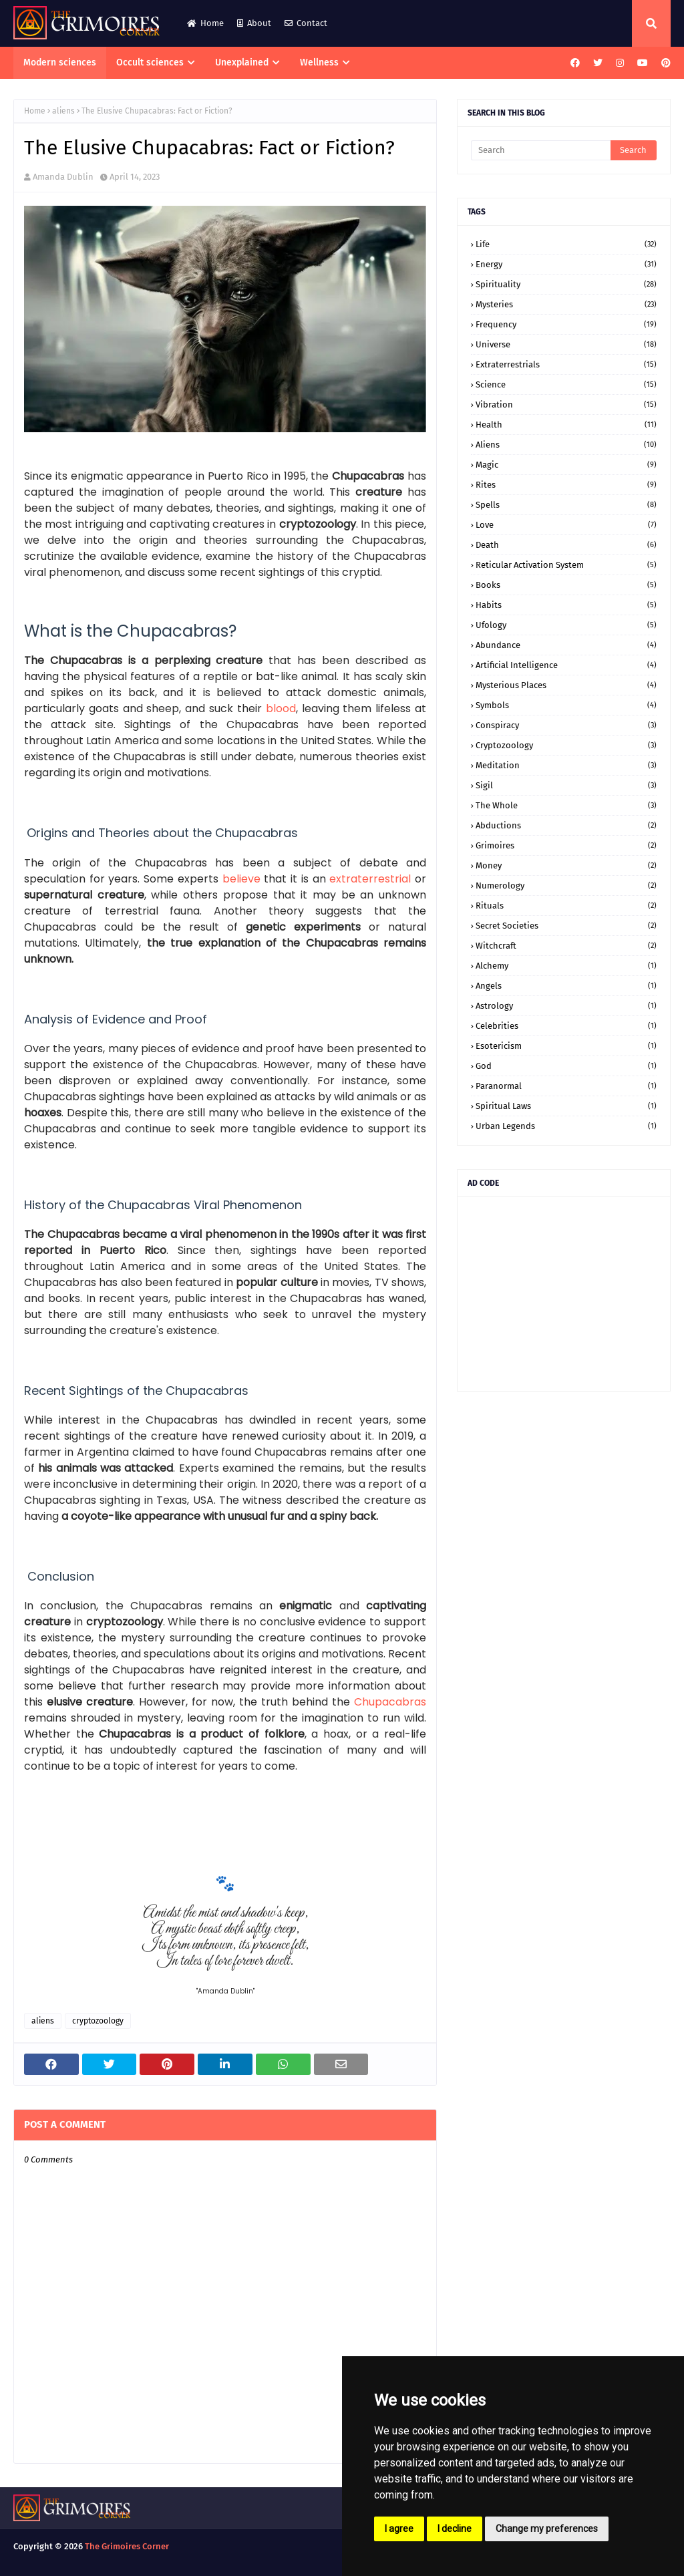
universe (566, 344)
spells (566, 505)
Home (205, 23)
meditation (566, 765)
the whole (566, 805)
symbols (566, 705)
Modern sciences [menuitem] (59, 62)
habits (566, 605)
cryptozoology (98, 2021)
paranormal (566, 1086)
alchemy (566, 966)
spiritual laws (566, 1106)
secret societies (566, 926)
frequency (566, 324)
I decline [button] (455, 2528)
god (566, 1066)
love (566, 525)
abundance (566, 645)
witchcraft (566, 946)
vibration (566, 404)
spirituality (566, 284)
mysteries (566, 304)
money (566, 865)
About (254, 23)
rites (566, 485)
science (566, 384)
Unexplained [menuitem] (242, 62)
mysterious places (566, 685)
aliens (63, 111)
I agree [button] (399, 2528)
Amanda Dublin (63, 177)
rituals (566, 906)
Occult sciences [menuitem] (150, 62)
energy (566, 264)
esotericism (566, 1046)
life (566, 244)
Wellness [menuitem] (319, 62)
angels (566, 986)
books (566, 585)
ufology (566, 625)
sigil (566, 785)
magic (566, 465)
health (566, 425)
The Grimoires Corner (127, 2546)
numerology (566, 885)
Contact (306, 23)
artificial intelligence (566, 665)
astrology (566, 1006)
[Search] (541, 150)
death (566, 545)
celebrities (566, 1026)
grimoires (566, 845)
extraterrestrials (566, 364)
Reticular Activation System (566, 565)
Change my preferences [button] (547, 2528)
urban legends (566, 1126)
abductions (566, 825)
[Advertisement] (564, 1294)
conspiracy (566, 725)
